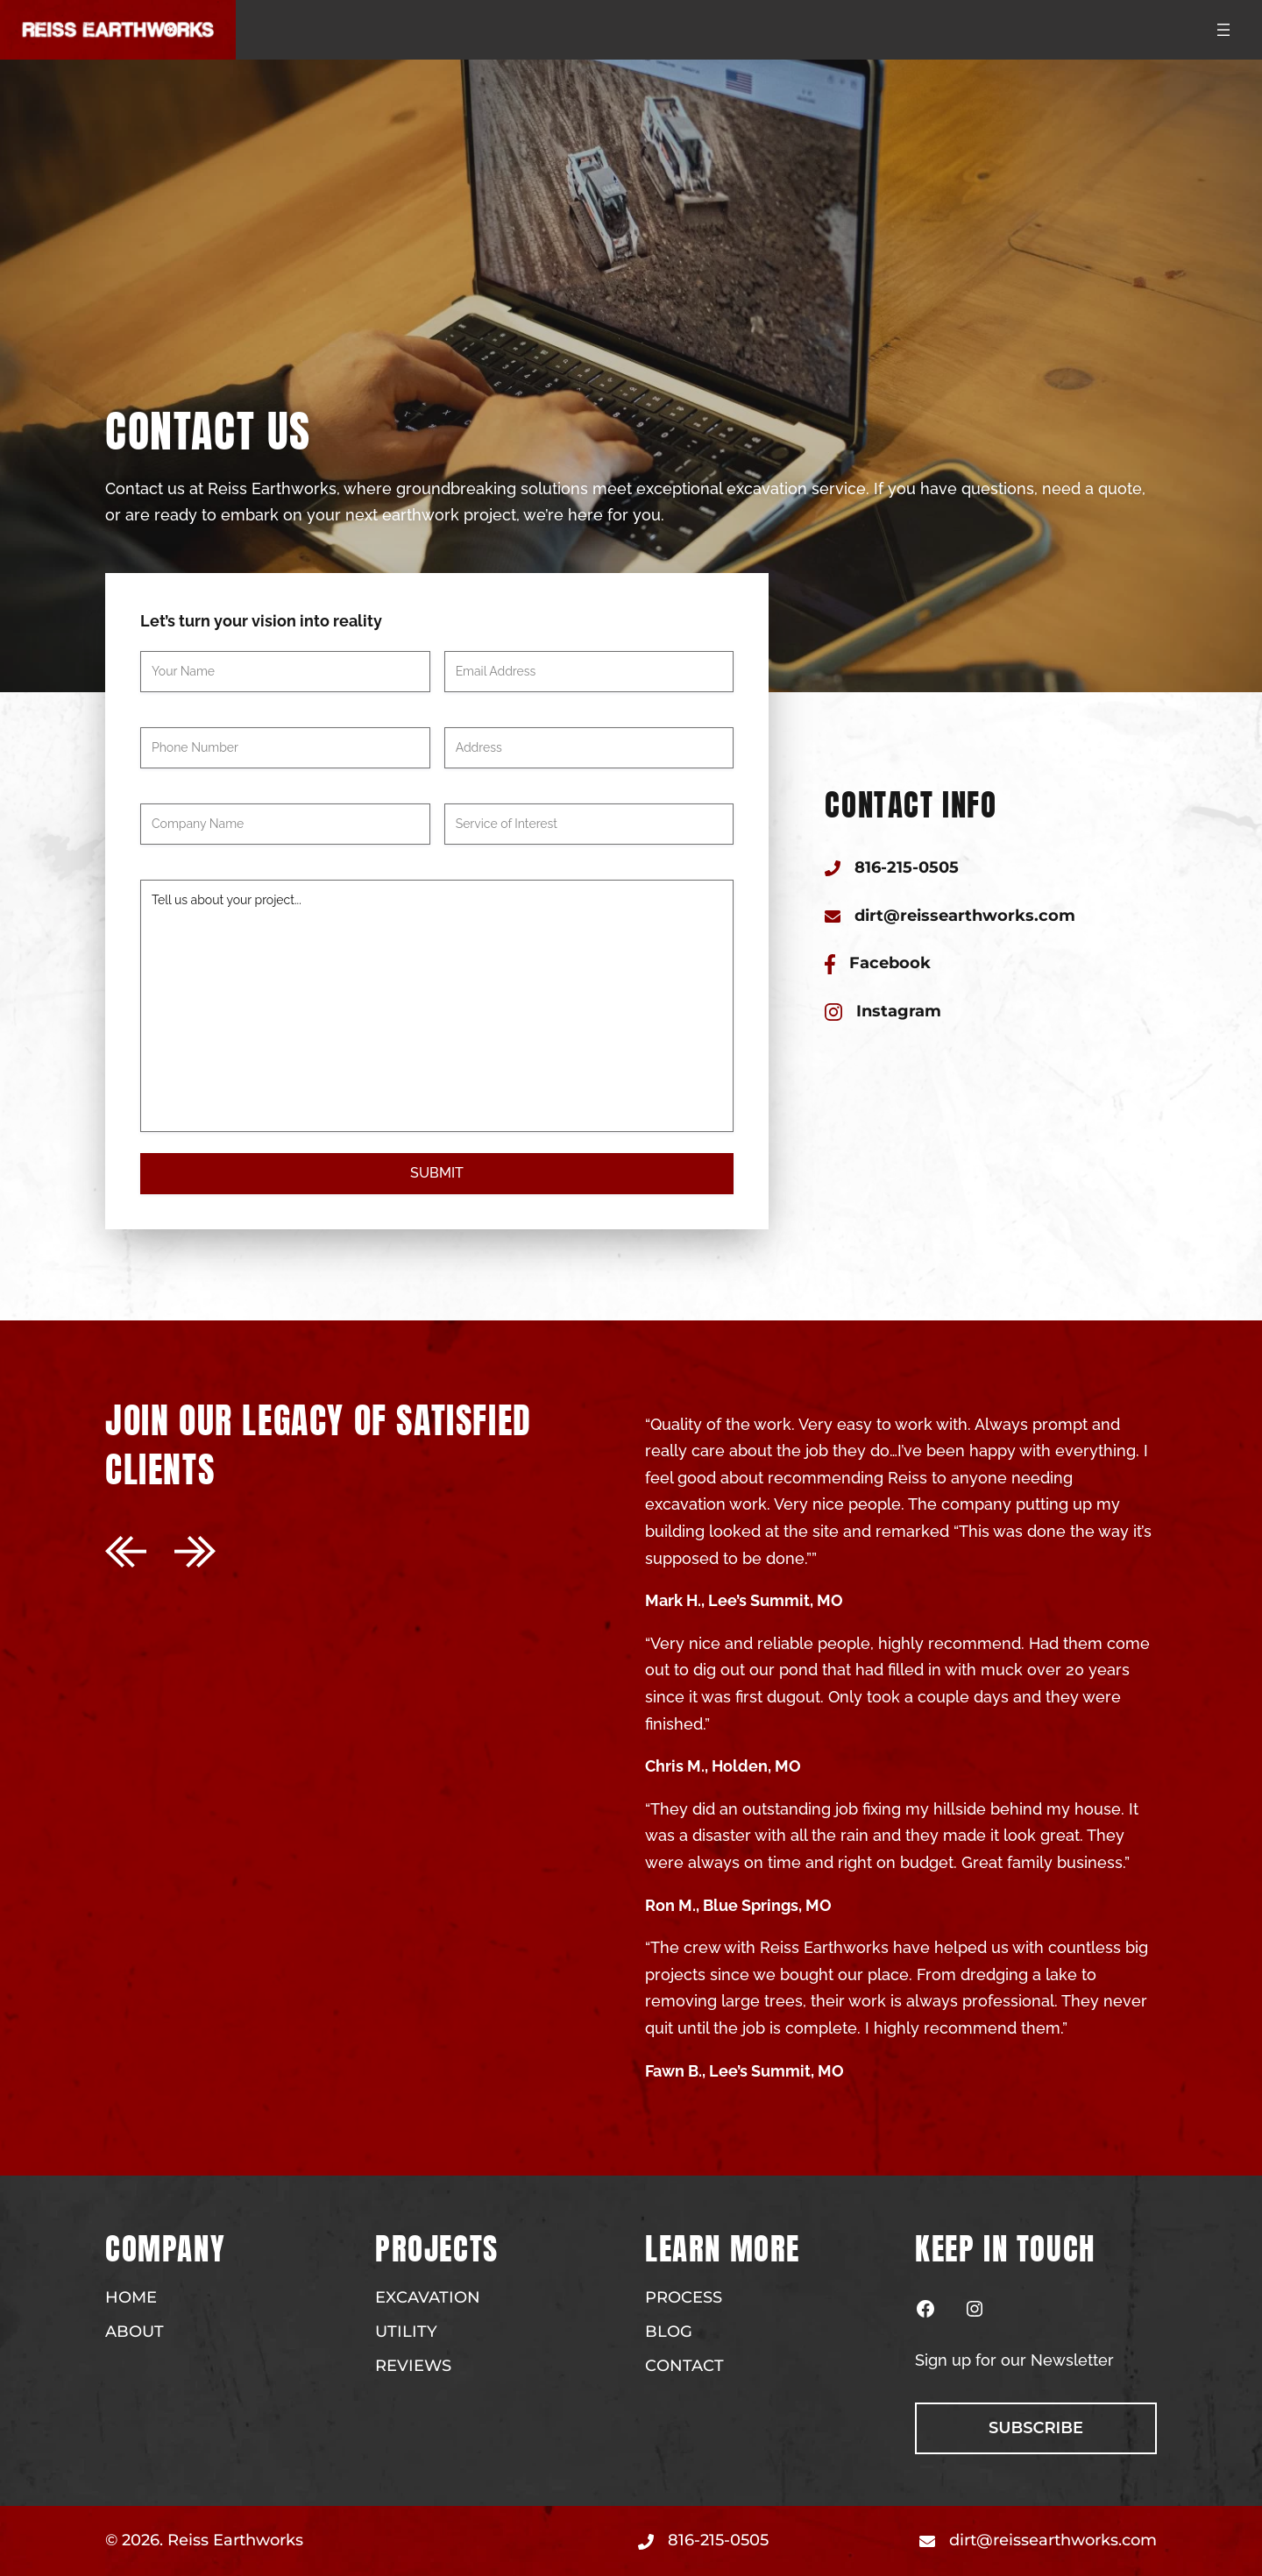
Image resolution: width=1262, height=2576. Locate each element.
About (134, 2331)
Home (131, 2297)
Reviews (413, 2365)
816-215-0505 (906, 867)
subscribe (1036, 2428)
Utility (406, 2331)
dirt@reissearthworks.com (964, 915)
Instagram (898, 1011)
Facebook (890, 963)
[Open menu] (1223, 29)
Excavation (427, 2297)
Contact (684, 2365)
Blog (668, 2331)
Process (683, 2297)
